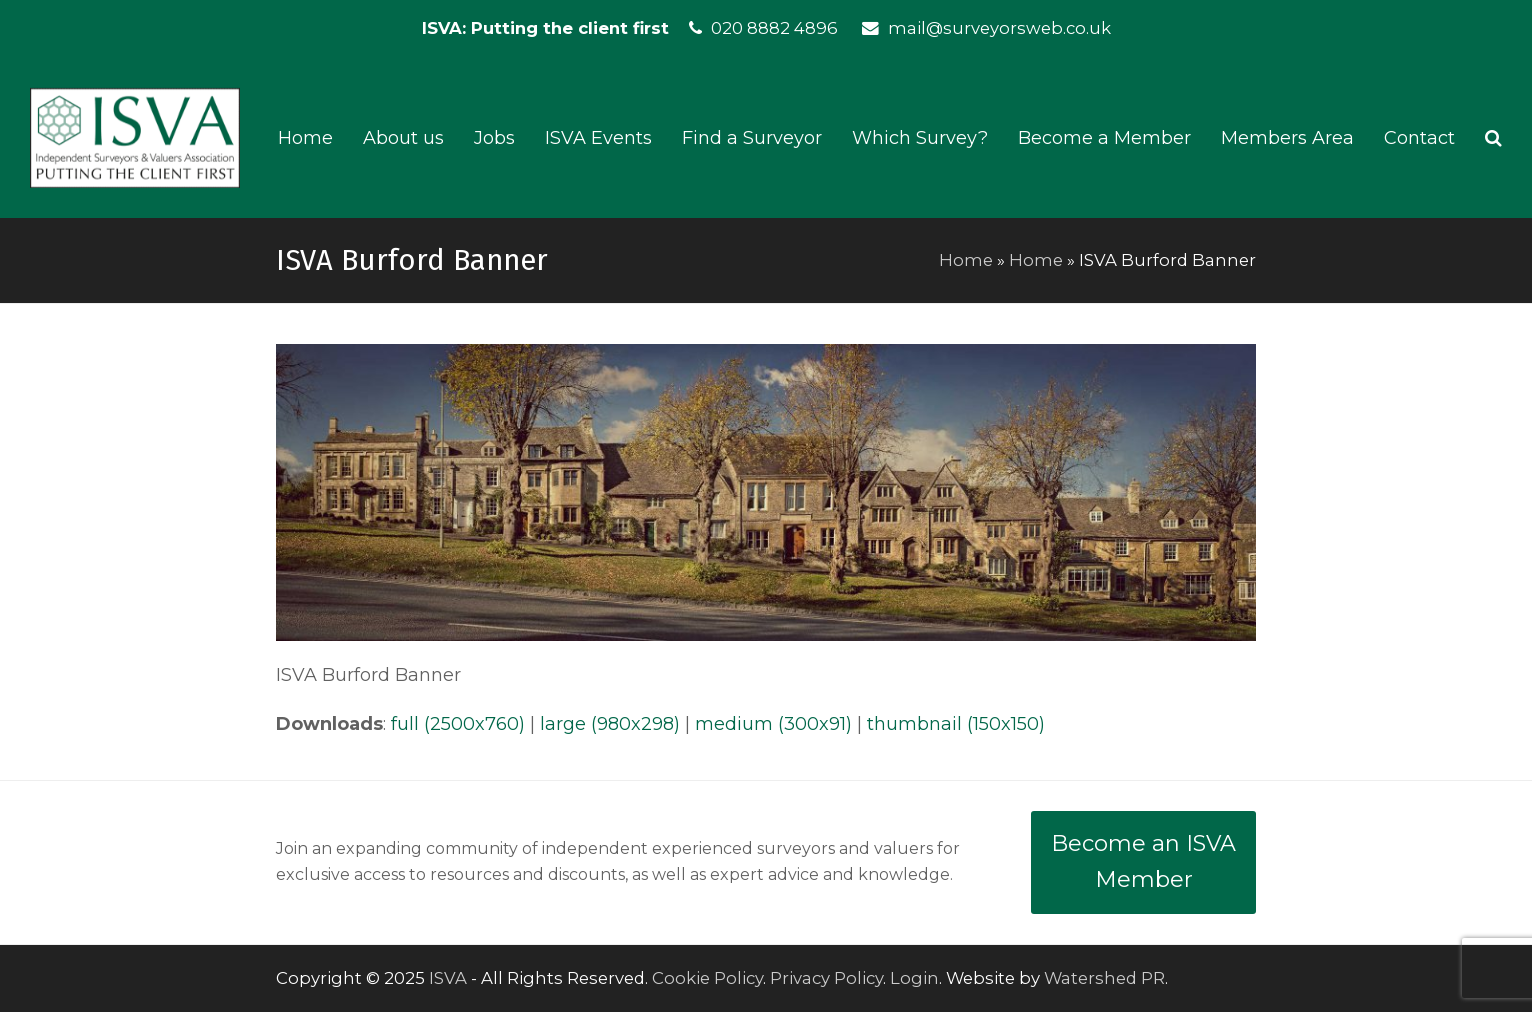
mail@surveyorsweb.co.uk (999, 28)
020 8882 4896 (774, 28)
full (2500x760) (458, 724)
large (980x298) (610, 724)
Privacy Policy (826, 978)
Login (914, 978)
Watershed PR (1104, 978)
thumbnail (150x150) (956, 724)
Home (966, 260)
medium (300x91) (773, 724)
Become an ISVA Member (1143, 862)
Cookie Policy (707, 978)
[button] (1493, 138)
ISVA (448, 978)
